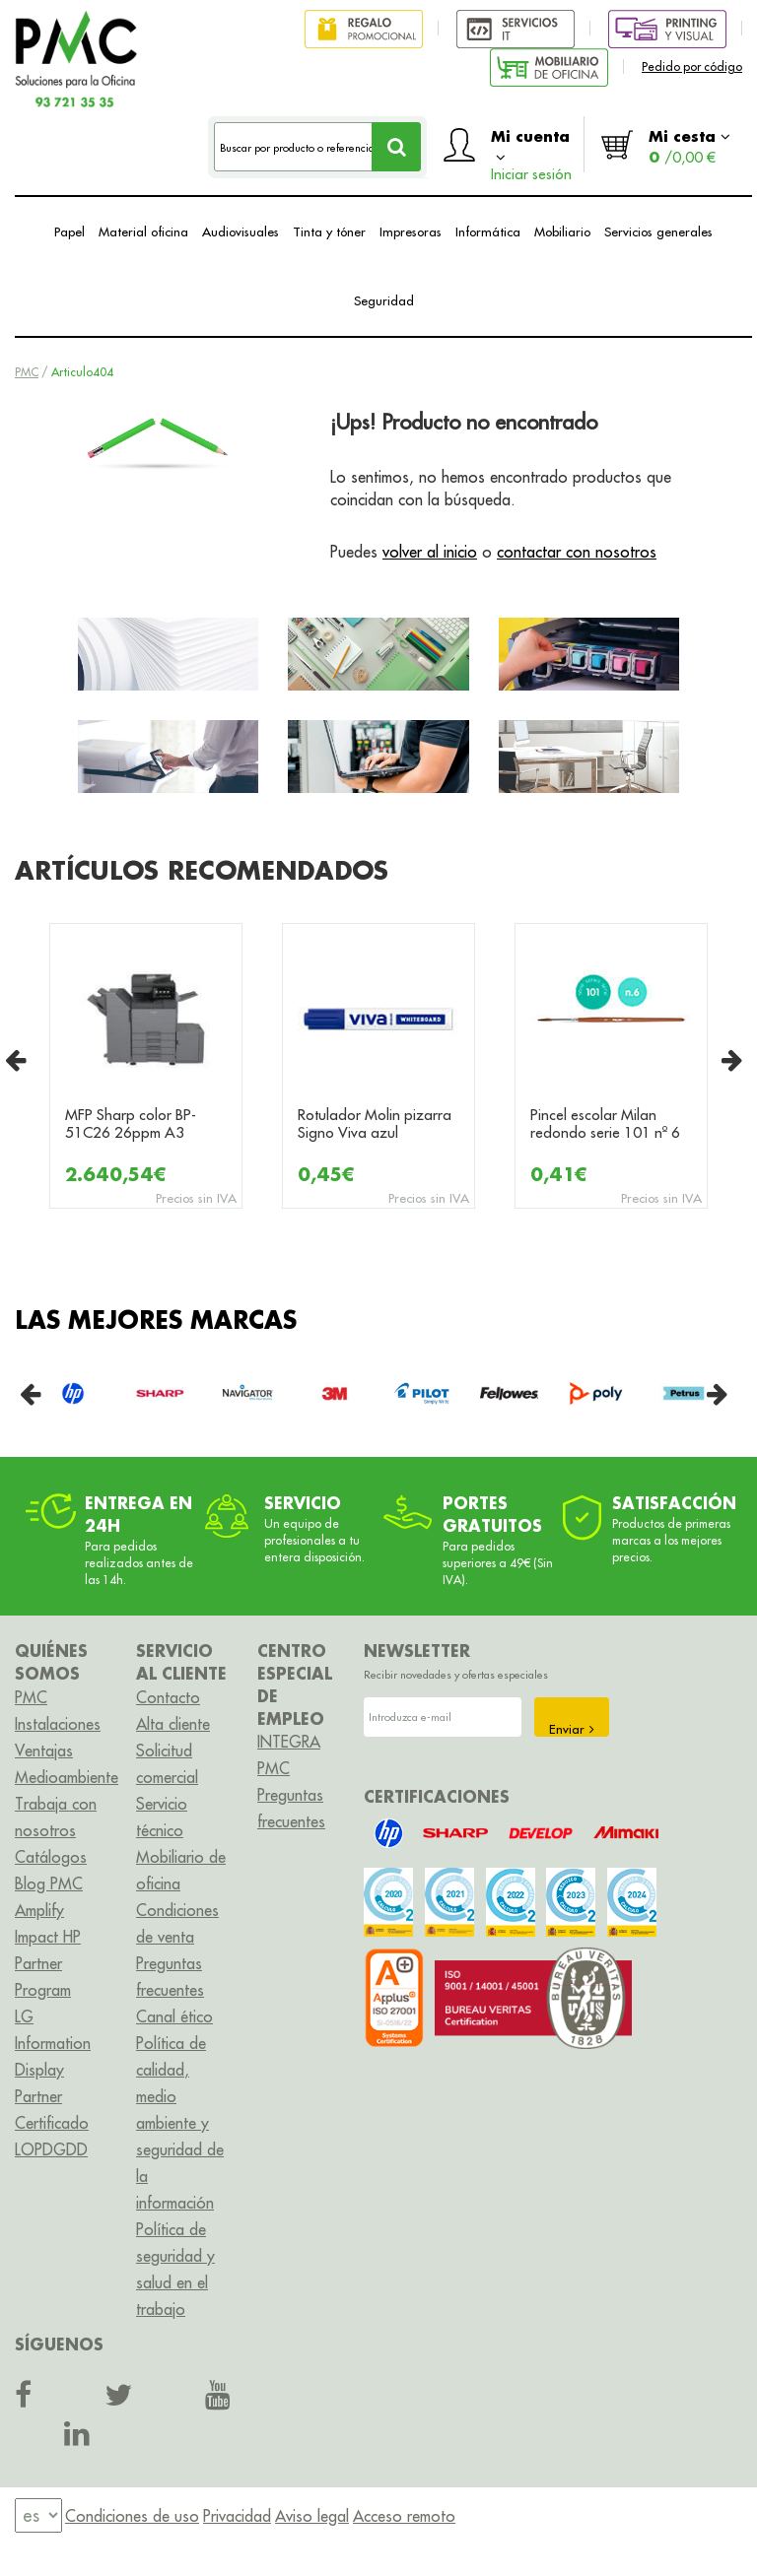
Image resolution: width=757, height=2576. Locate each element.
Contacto (168, 1697)
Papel (69, 231)
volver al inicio (429, 551)
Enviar (571, 1729)
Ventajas (44, 1750)
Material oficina (143, 231)
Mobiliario (562, 231)
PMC (26, 371)
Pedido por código (692, 66)
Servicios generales (658, 231)
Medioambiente (66, 1777)
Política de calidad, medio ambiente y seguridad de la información (180, 2123)
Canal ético (174, 2016)
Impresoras (410, 231)
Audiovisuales (240, 231)
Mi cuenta (531, 149)
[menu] (38, 2515)
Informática (487, 231)
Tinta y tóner (329, 231)
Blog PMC (49, 1883)
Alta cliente (173, 1724)
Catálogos (51, 1857)
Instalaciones (58, 1724)
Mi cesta (689, 146)
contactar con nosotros (576, 551)
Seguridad (384, 300)
